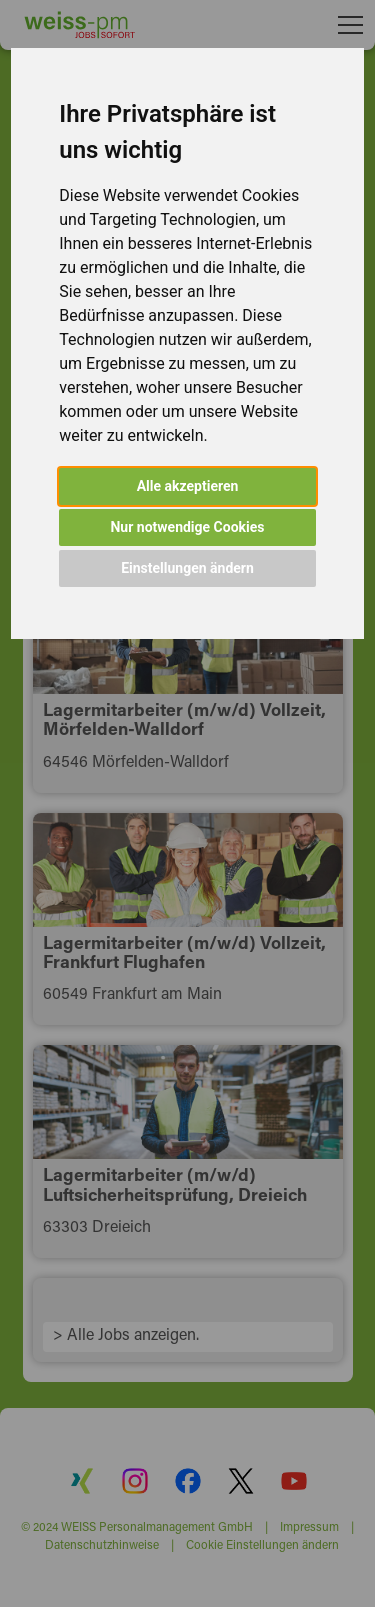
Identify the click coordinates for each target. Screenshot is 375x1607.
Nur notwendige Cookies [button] (187, 527)
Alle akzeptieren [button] (188, 486)
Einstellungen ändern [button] (187, 568)
